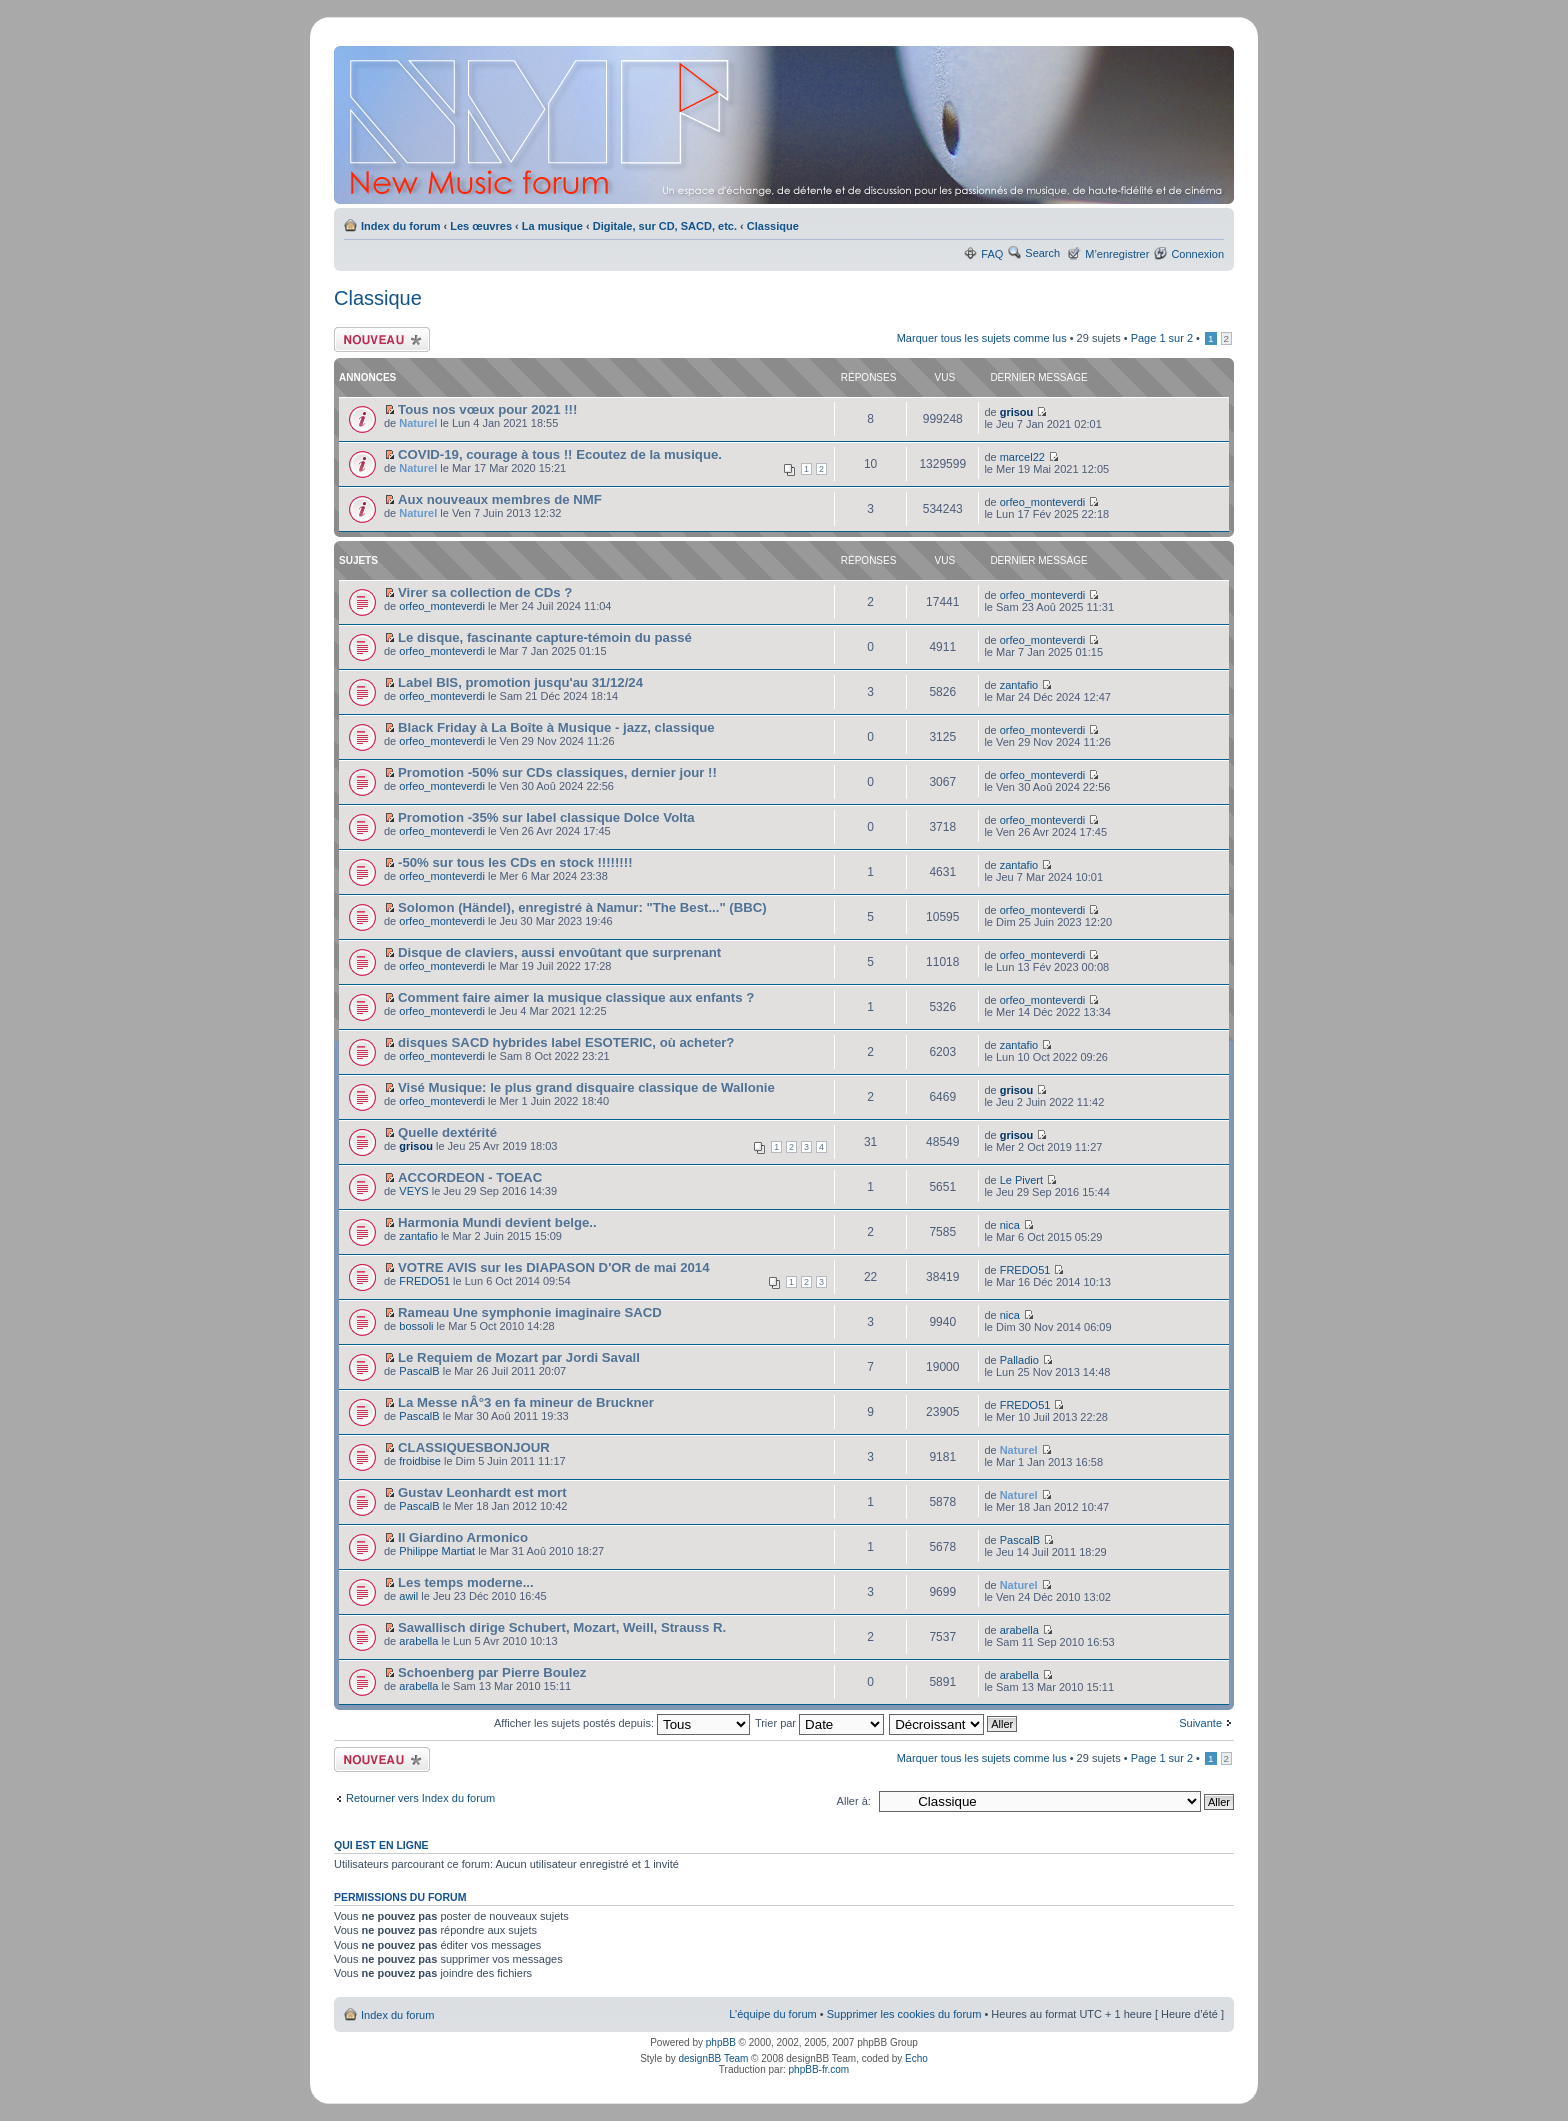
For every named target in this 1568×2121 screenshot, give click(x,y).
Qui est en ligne (381, 1845)
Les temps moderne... (466, 1582)
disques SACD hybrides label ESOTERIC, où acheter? (566, 1042)
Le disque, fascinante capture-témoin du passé (545, 637)
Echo (916, 2058)
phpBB (721, 2042)
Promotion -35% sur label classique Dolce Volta (546, 817)
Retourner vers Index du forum (420, 1798)
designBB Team (713, 2058)
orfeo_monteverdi (1043, 502)
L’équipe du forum (772, 2014)
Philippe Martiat (437, 1551)
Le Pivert (1021, 1180)
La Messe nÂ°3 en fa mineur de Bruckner (526, 1402)
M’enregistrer (1117, 254)
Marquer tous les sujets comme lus (982, 338)
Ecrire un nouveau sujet (382, 339)
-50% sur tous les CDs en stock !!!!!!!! (515, 862)
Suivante (1200, 1723)
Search (1042, 253)
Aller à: (854, 1801)
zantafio (1019, 685)
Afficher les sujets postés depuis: (622, 1723)
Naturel (418, 423)
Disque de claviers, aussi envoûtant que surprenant (559, 952)
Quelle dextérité (447, 1132)
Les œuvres (481, 226)
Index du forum (400, 226)
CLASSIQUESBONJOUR (474, 1447)
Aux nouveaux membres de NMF (500, 499)
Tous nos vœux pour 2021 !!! (487, 409)
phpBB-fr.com (819, 2069)
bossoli (416, 1326)
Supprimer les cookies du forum (904, 2014)
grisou (1017, 412)
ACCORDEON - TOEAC (470, 1177)
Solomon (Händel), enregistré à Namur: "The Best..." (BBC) (582, 907)
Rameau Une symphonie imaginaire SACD (530, 1312)
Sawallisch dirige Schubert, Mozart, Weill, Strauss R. (562, 1627)
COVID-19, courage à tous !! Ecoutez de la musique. (560, 454)
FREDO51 (424, 1281)
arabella (418, 1641)
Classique (773, 226)
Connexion (1197, 254)
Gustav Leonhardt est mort (482, 1492)
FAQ (992, 254)
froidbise (420, 1461)
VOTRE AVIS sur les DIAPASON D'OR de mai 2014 (553, 1267)
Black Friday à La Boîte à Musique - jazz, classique (556, 727)
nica (1010, 1225)
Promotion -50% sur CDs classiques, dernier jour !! (557, 772)
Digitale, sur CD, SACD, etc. (665, 226)
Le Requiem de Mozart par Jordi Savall (519, 1357)
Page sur (1162, 338)
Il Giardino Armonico (463, 1537)
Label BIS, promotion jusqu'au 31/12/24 (520, 682)
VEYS (413, 1191)
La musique (552, 226)
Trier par (819, 1723)
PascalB (419, 1371)
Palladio (1019, 1360)
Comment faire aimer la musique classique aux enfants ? (576, 997)
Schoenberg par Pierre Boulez (492, 1672)
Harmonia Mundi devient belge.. (497, 1222)
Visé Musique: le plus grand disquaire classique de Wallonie (586, 1087)
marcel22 (1022, 457)
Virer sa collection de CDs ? (485, 592)
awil (408, 1596)
